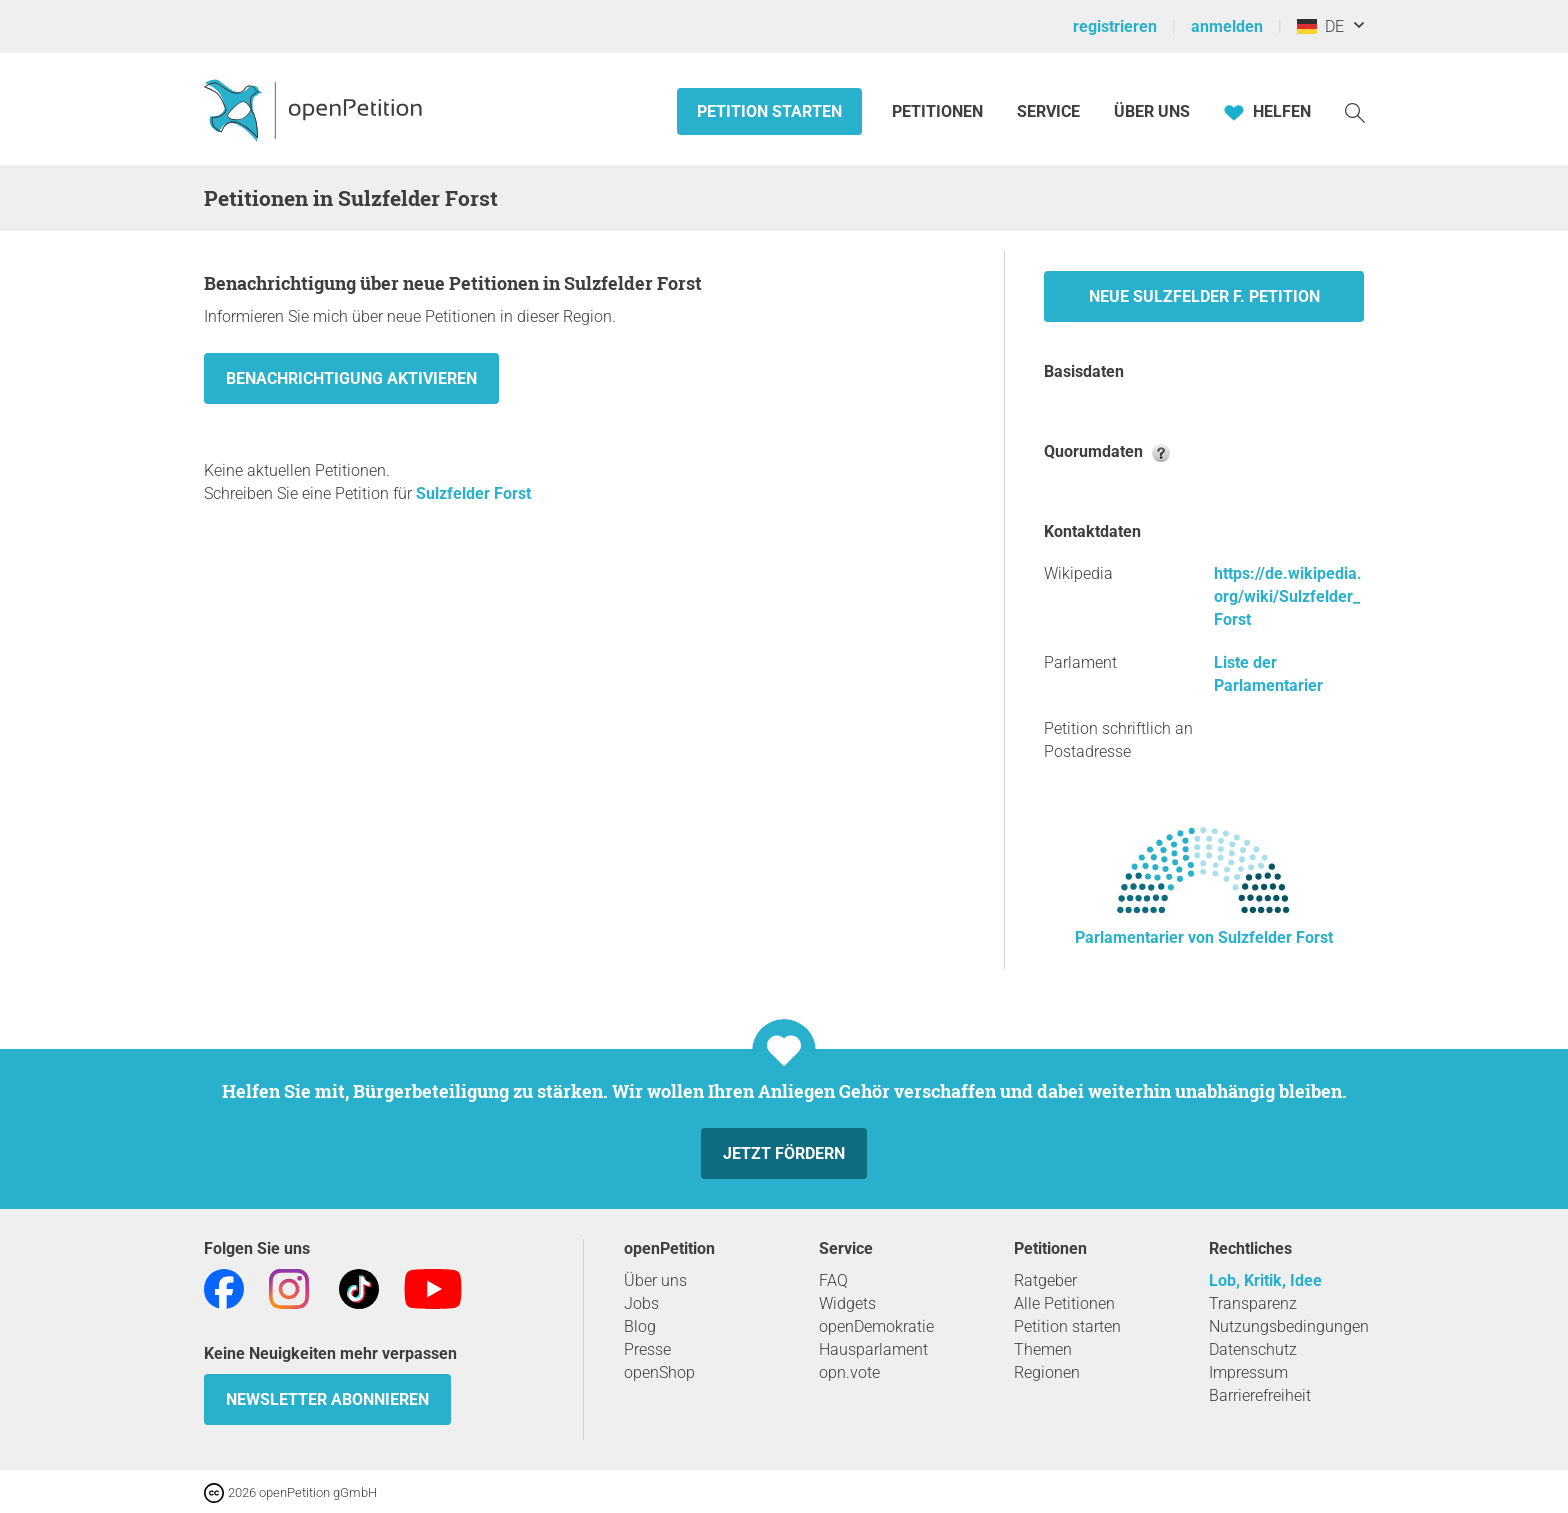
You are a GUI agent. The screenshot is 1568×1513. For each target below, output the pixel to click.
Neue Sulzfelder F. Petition (1204, 296)
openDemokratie (876, 1326)
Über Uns (1152, 111)
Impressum (1248, 1372)
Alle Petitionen (1064, 1303)
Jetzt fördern (784, 1153)
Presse (647, 1349)
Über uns (655, 1280)
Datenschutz (1253, 1349)
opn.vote (849, 1372)
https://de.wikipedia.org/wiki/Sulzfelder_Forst (1288, 596)
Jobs (641, 1303)
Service (1048, 111)
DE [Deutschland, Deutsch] (1320, 26)
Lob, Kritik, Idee (1265, 1280)
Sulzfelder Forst (473, 493)
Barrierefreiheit (1260, 1395)
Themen (1043, 1349)
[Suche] (1355, 111)
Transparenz (1253, 1303)
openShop (659, 1372)
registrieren (1115, 26)
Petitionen (939, 111)
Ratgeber (1045, 1280)
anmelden (1227, 26)
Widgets (847, 1303)
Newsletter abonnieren (327, 1399)
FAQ (833, 1280)
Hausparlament (873, 1349)
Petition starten (769, 111)
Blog (640, 1326)
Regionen (1047, 1372)
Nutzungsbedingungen (1289, 1326)
